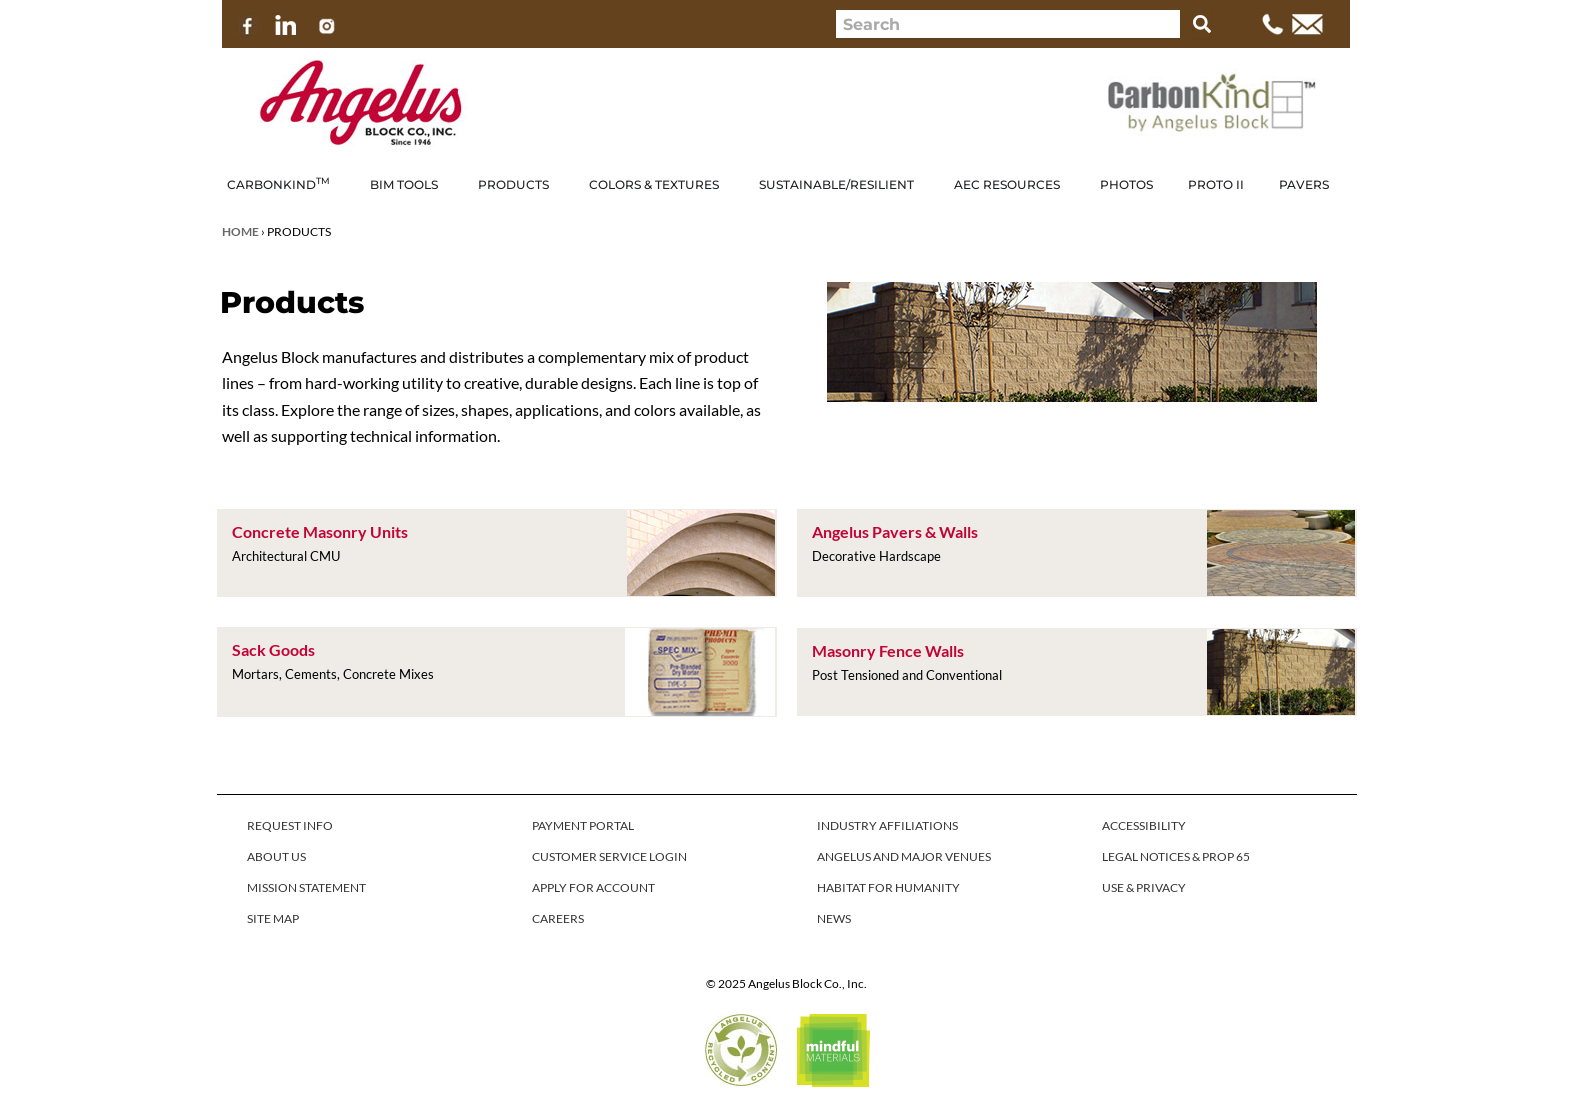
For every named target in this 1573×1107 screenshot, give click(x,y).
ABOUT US (276, 856)
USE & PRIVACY (1144, 887)
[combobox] (1008, 24)
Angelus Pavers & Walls (895, 531)
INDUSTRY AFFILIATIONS (887, 825)
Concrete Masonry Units (320, 531)
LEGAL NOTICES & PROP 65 (1176, 856)
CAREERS (558, 918)
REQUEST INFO (290, 825)
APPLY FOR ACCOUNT (593, 887)
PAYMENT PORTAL (583, 825)
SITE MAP (273, 918)
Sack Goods (273, 649)
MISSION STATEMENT (306, 887)
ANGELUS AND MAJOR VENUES (904, 856)
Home (240, 231)
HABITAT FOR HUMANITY (888, 887)
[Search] (1202, 24)
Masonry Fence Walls (888, 650)
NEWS (834, 918)
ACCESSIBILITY (1144, 825)
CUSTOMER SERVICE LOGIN (609, 856)
